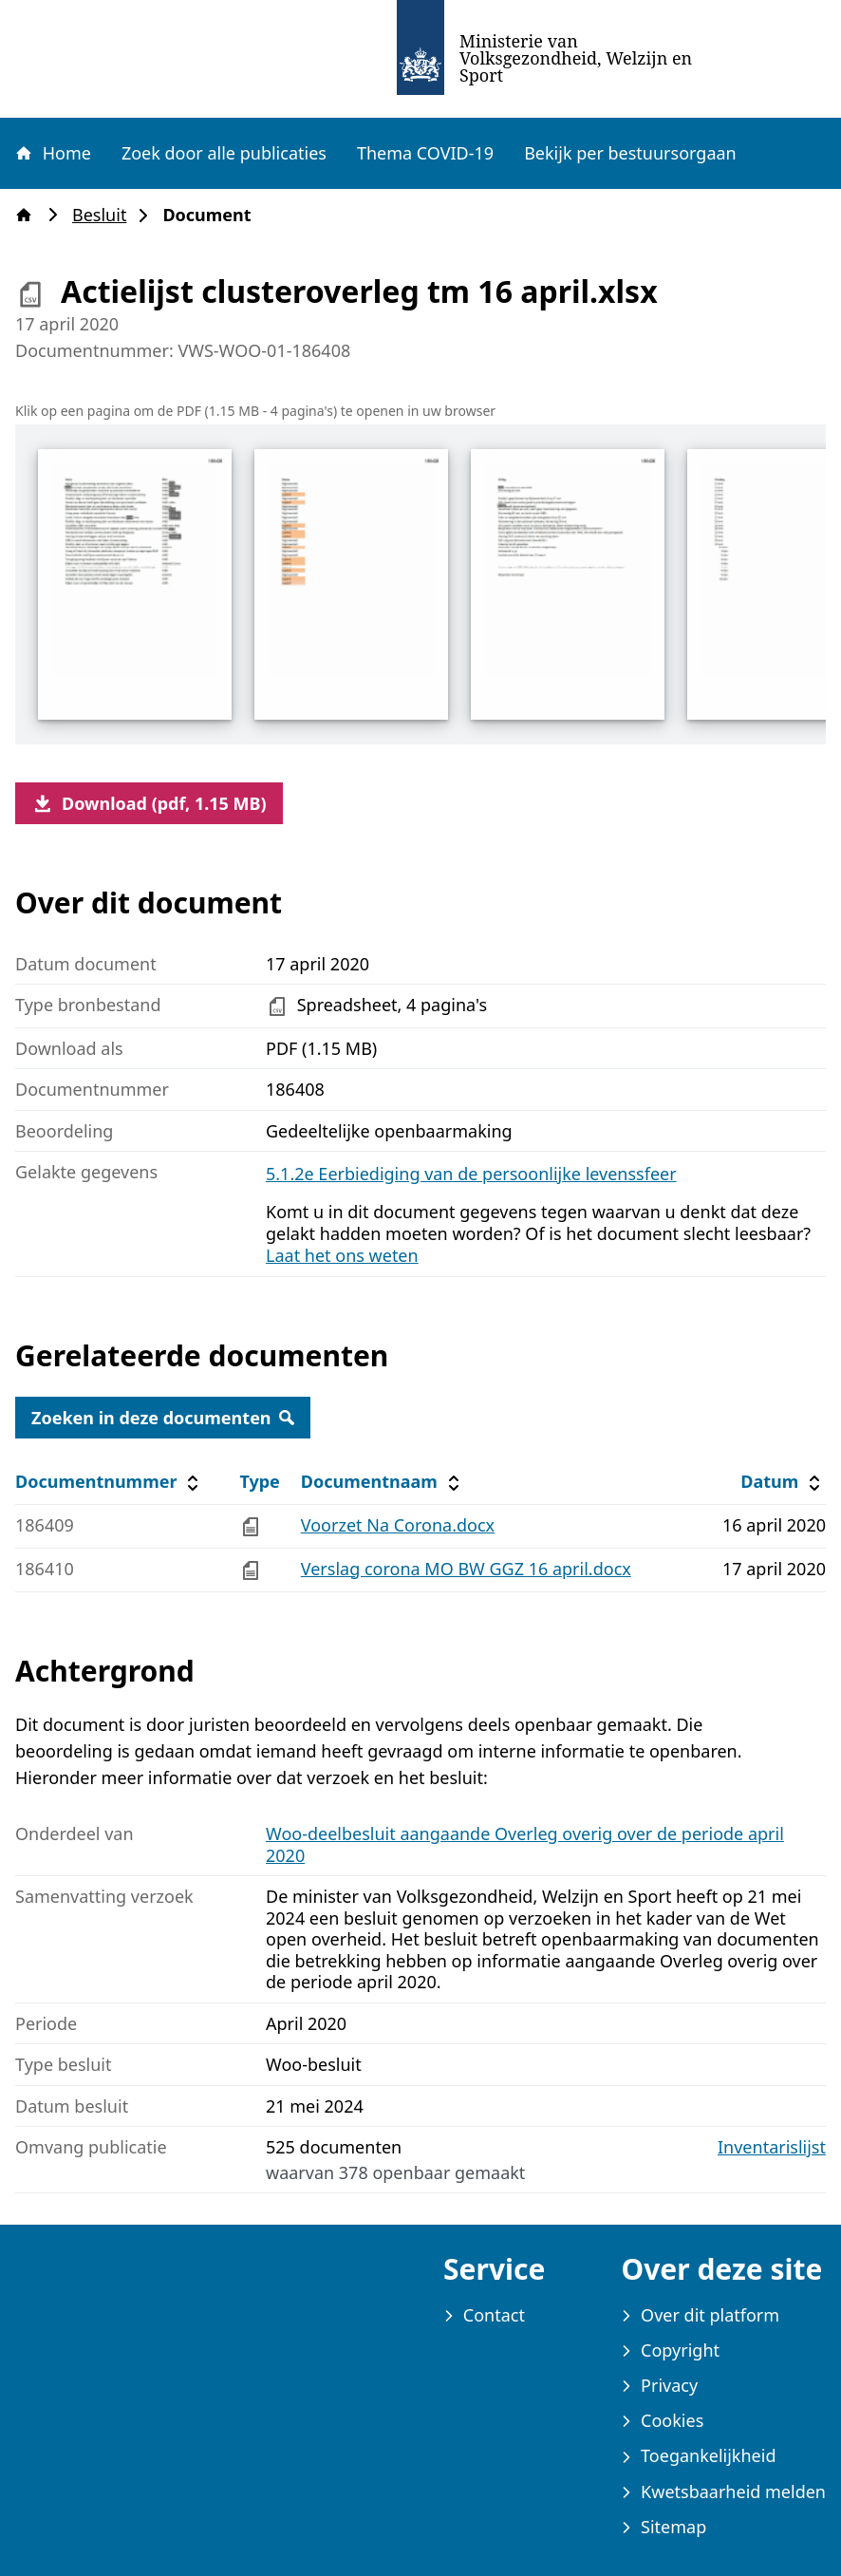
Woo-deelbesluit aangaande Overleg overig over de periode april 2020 (525, 1844)
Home (52, 152)
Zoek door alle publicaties (224, 152)
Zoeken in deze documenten (162, 1417)
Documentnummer (109, 1482)
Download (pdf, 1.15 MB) (149, 803)
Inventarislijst (772, 2147)
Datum (782, 1482)
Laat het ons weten (342, 1255)
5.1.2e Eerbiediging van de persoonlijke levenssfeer (471, 1173)
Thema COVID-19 (425, 152)
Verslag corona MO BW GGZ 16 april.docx (466, 1568)
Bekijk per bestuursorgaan (630, 152)
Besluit (105, 215)
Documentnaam (382, 1482)
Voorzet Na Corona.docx (398, 1525)
